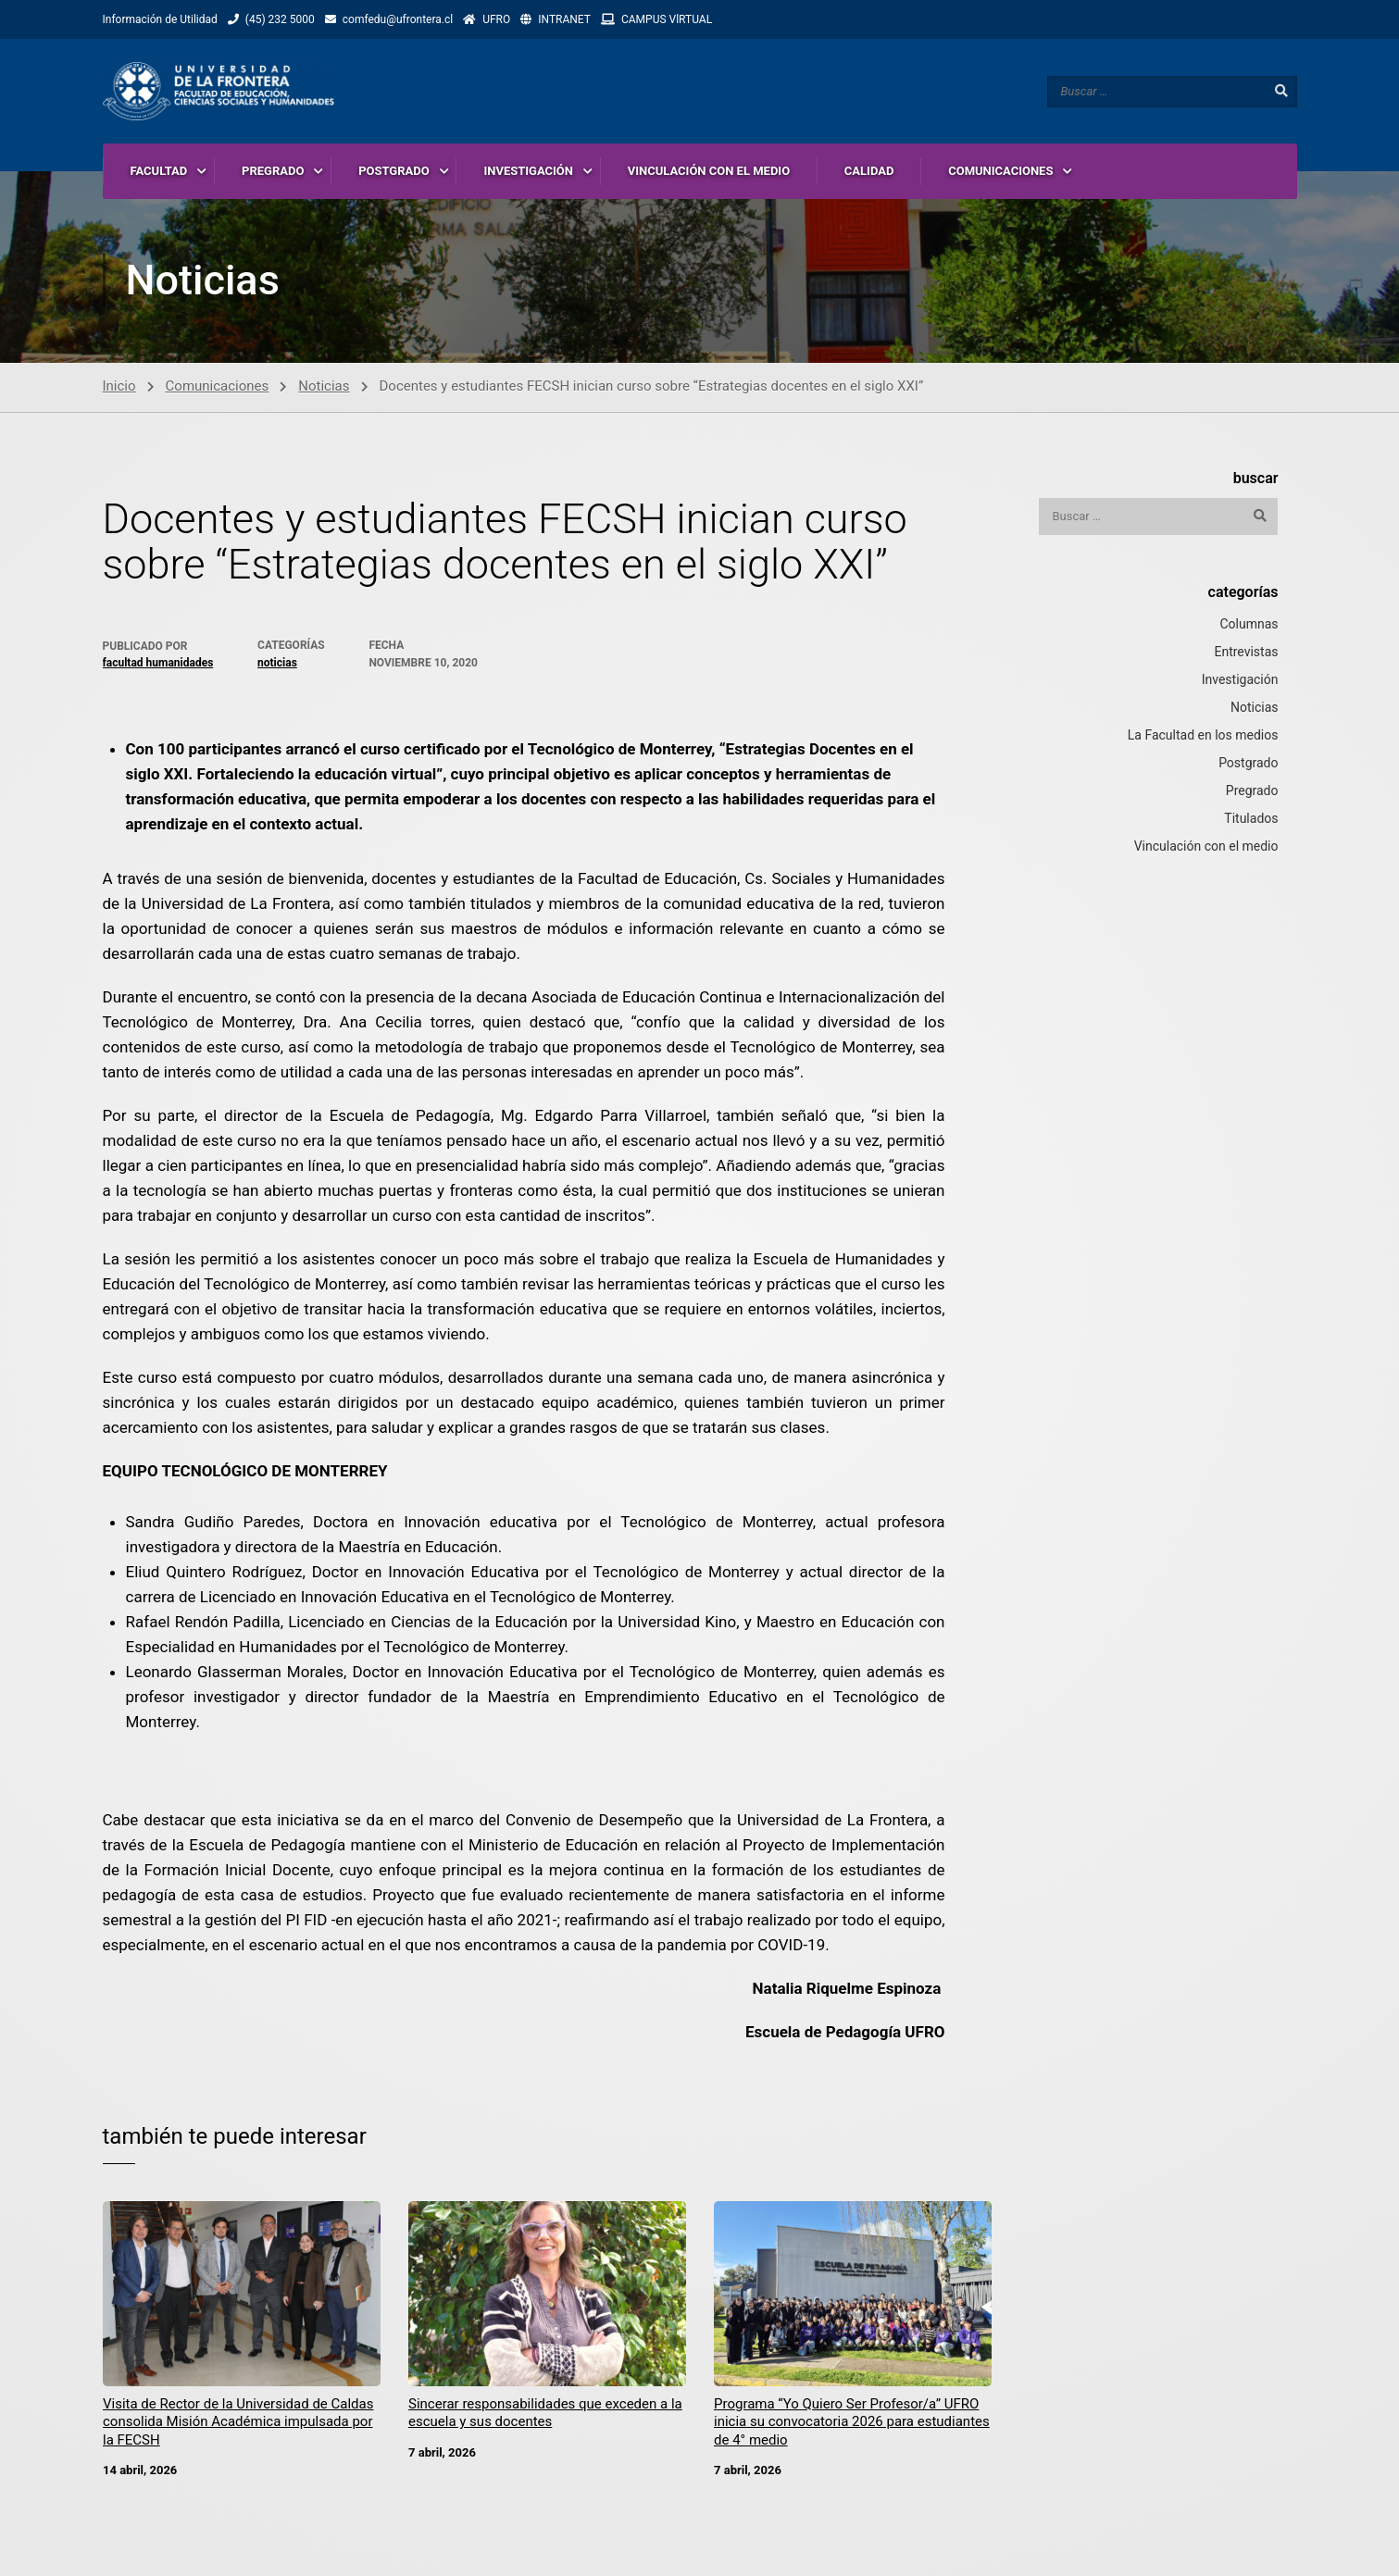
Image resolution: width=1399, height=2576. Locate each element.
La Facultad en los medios (1203, 735)
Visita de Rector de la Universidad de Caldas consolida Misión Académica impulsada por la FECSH (238, 2422)
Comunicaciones (217, 387)
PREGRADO (273, 171)
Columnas (1248, 624)
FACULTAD (159, 171)
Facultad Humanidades (158, 663)
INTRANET (564, 19)
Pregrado (1252, 791)
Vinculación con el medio (1206, 847)
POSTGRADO (394, 171)
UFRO (496, 19)
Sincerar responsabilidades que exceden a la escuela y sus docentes (545, 2414)
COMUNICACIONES (1000, 171)
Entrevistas (1246, 652)
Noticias (323, 387)
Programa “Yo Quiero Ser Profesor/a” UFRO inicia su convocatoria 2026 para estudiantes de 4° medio (852, 2422)
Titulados (1251, 819)
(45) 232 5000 (280, 19)
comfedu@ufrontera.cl (398, 19)
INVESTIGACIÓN (528, 171)
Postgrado (1248, 763)
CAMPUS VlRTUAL (666, 19)
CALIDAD (869, 171)
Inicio (119, 387)
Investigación (1240, 680)
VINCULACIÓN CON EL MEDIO (709, 171)
